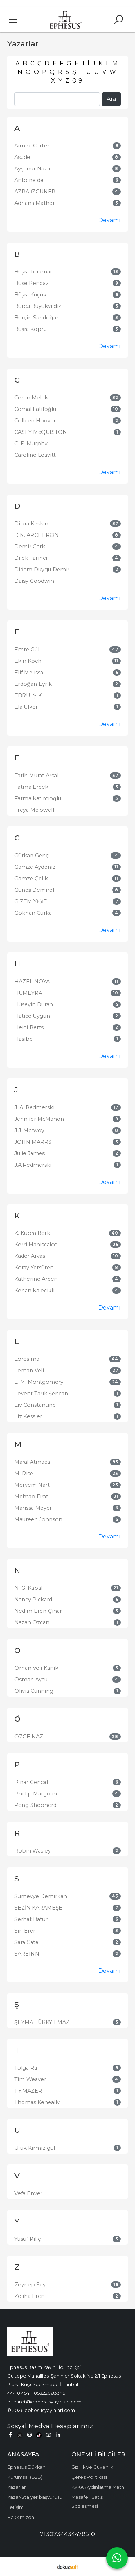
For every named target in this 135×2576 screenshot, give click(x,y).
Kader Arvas (29, 1256)
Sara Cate (26, 1942)
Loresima (26, 1359)
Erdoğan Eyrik (33, 684)
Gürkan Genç (31, 855)
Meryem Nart (32, 1485)
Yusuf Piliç (27, 2239)
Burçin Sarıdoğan (37, 317)
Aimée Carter (31, 145)
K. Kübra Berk (32, 1233)
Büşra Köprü (30, 329)
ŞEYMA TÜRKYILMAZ (41, 2022)
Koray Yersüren (34, 1267)
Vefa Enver (28, 2193)
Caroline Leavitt (35, 455)
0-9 (77, 80)
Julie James (29, 1153)
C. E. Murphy (31, 443)
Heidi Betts (29, 1027)
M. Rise (23, 1473)
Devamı (109, 220)
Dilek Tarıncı (30, 558)
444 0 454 (18, 2393)
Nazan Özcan (31, 1622)
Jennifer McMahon (39, 1119)
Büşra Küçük (30, 294)
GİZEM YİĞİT (30, 901)
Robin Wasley (32, 1850)
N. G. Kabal (28, 1588)
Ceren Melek (31, 397)
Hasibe (23, 1039)
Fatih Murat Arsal (36, 775)
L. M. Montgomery (38, 1382)
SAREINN (26, 1953)
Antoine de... (30, 180)
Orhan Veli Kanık (36, 1668)
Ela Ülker (26, 707)
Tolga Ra (25, 2068)
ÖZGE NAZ (28, 1736)
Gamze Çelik (31, 878)
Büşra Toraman (34, 271)
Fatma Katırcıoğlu (37, 798)
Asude (22, 157)
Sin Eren (25, 1931)
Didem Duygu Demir (41, 569)
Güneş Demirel (34, 890)
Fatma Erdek (31, 787)
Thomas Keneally (37, 2102)
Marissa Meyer (33, 1508)
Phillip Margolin (35, 1793)
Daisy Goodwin (34, 581)
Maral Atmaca (32, 1462)
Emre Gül (26, 649)
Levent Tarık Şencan (41, 1393)
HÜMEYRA (28, 993)
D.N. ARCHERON (36, 535)
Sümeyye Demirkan (40, 1896)
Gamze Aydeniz (34, 867)
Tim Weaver (30, 2079)
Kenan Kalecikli (34, 1290)
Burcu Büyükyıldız (37, 306)
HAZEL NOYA (32, 981)
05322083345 (49, 2393)
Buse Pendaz (31, 283)
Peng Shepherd (35, 1805)
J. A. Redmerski (34, 1107)
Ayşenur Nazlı (32, 168)
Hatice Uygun (32, 1016)
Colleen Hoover (35, 420)
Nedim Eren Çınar (38, 1611)
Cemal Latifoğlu (35, 409)
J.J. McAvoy (29, 1130)
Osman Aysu (31, 1679)
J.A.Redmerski (32, 1165)
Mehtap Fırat (31, 1496)
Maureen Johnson (38, 1519)
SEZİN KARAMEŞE (38, 1908)
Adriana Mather (34, 203)
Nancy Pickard (33, 1599)
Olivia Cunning (33, 1691)
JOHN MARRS (32, 1142)
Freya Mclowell (34, 810)
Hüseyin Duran (33, 1004)
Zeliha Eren (29, 2296)
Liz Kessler (28, 1416)
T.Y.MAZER (28, 2091)
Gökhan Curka (33, 913)
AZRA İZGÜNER (34, 191)
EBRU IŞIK (28, 695)
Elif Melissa (28, 672)
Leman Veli (29, 1370)
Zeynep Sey (30, 2284)
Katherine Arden (36, 1279)
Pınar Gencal (31, 1782)
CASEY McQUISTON (40, 432)
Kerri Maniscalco (36, 1244)
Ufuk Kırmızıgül (34, 2148)
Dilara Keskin (31, 523)
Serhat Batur (31, 1919)
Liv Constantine (35, 1405)
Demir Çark (29, 546)
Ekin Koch (27, 661)
